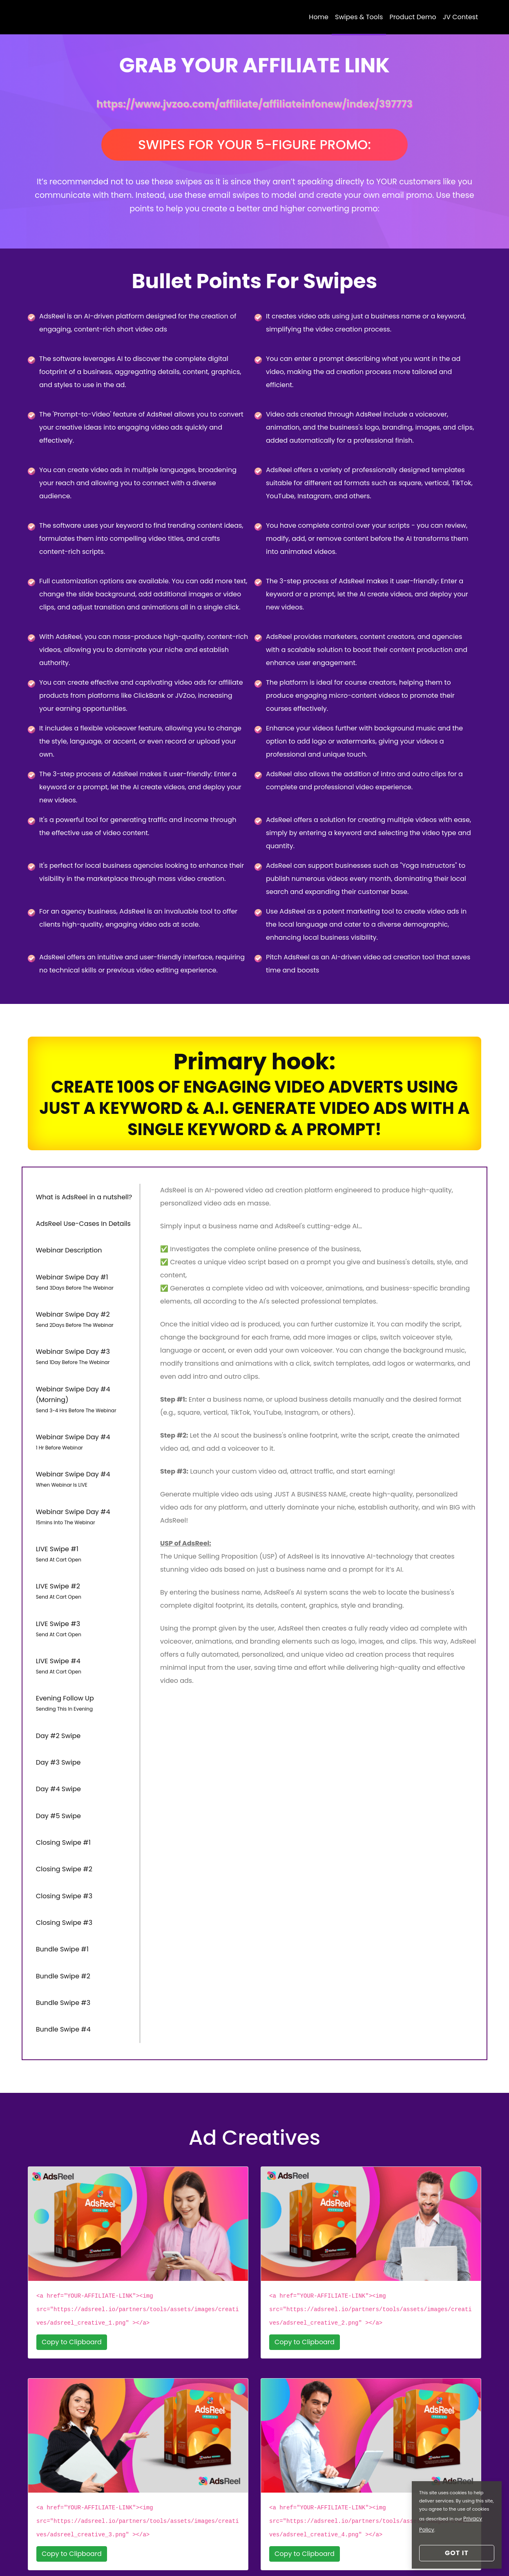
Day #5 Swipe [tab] (56, 1753)
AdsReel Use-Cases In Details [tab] (81, 1226)
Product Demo (412, 18)
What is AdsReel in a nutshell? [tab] (82, 1203)
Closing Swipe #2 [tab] (62, 1799)
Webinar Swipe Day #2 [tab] (83, 1311)
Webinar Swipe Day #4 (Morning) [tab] (83, 1384)
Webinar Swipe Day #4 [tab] (83, 1422)
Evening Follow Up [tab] (83, 1657)
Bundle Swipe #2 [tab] (61, 1891)
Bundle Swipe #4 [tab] (61, 1937)
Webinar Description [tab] (67, 1249)
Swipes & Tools (359, 18)
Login (72, 2554)
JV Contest (460, 18)
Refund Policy (359, 2554)
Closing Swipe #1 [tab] (61, 1776)
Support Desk (181, 2554)
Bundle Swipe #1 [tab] (60, 1868)
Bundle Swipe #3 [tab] (61, 1914)
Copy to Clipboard (72, 2247)
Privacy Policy (306, 2554)
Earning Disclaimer (243, 2554)
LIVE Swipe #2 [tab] (83, 1556)
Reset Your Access (119, 2554)
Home (318, 18)
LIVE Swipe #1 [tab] (83, 1523)
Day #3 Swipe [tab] (56, 1708)
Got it (457, 2553)
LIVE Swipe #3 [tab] (83, 1590)
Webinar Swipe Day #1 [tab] (83, 1278)
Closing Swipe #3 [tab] (62, 1822)
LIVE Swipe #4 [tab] (83, 1623)
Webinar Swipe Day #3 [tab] (83, 1345)
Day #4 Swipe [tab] (56, 1731)
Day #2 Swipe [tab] (56, 1685)
